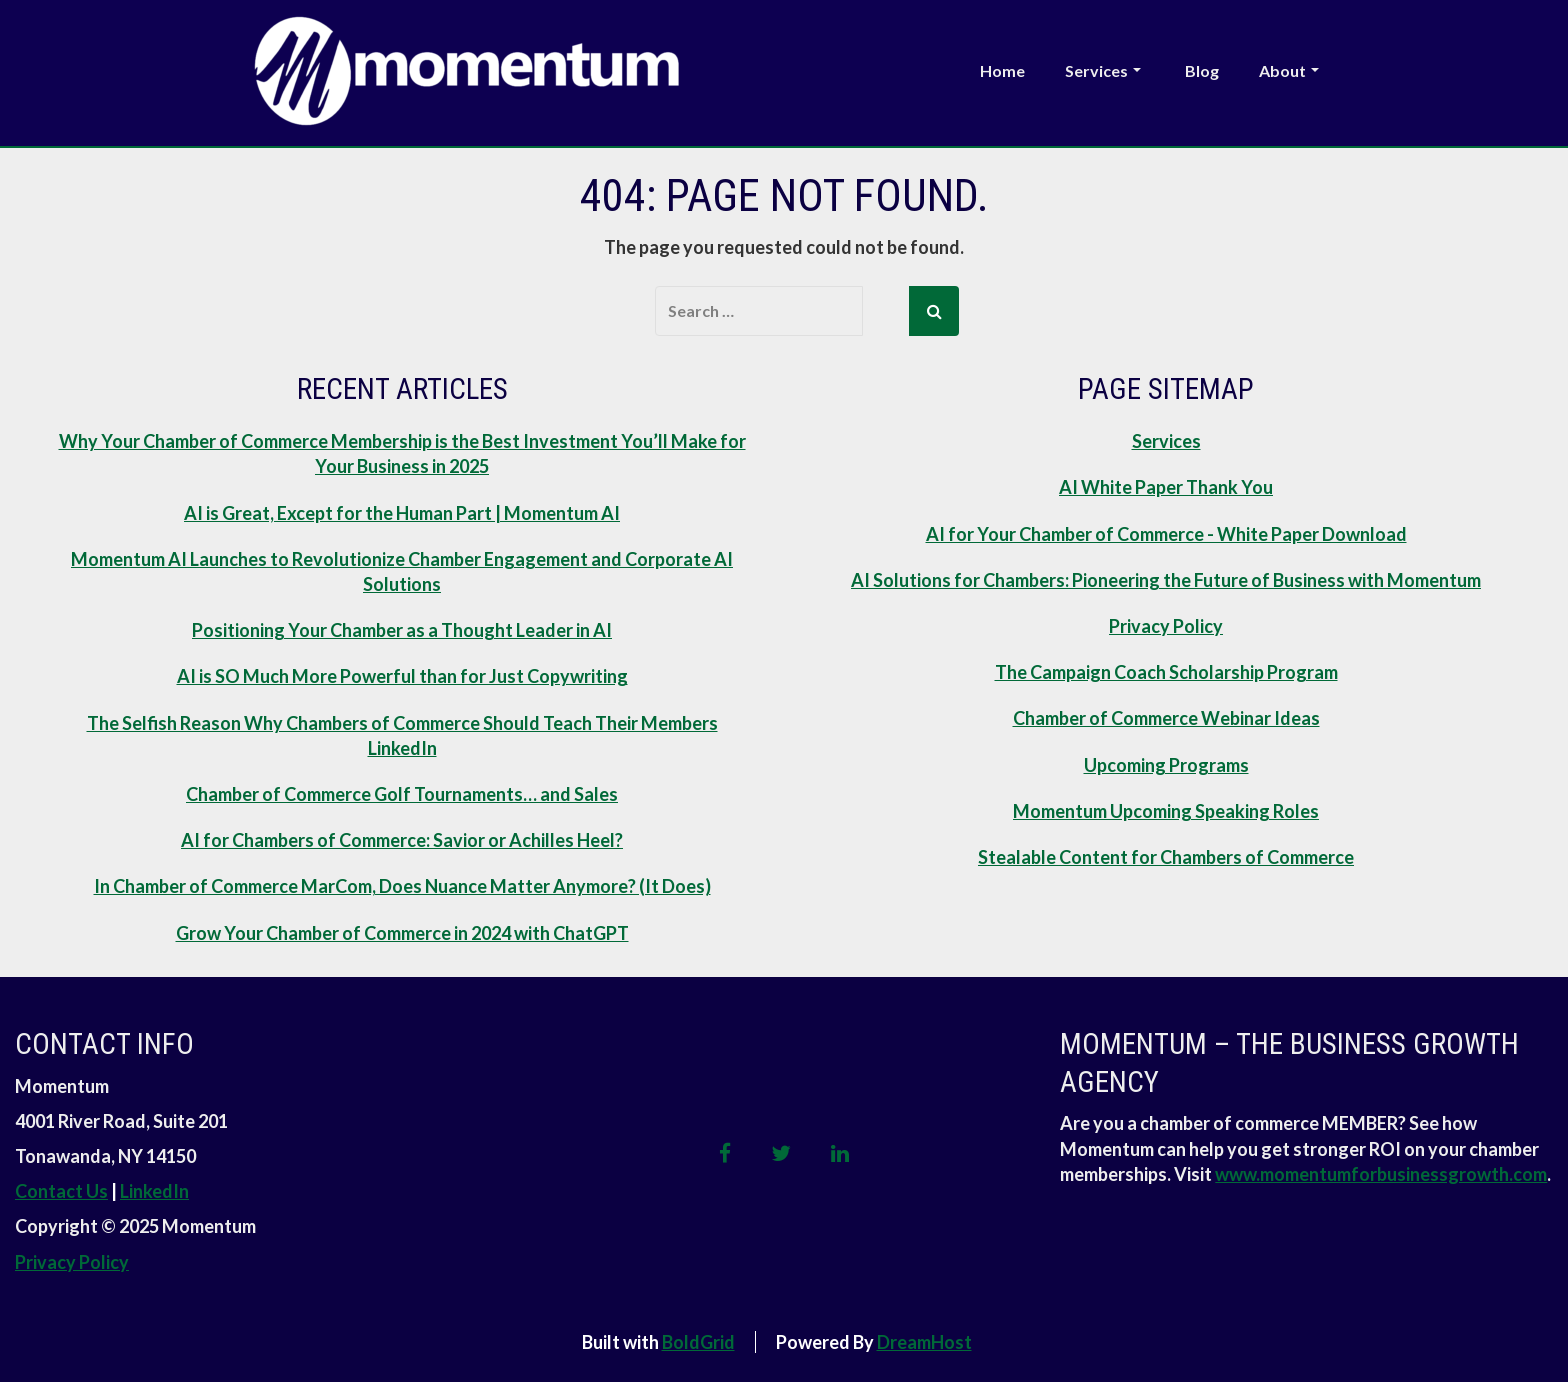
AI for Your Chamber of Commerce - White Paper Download (1166, 534)
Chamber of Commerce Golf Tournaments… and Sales (402, 794)
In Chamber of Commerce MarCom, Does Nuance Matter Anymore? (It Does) (402, 886)
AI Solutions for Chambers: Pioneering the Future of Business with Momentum (1166, 580)
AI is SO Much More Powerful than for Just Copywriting (402, 676)
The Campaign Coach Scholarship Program (1166, 672)
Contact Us (61, 1191)
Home (1002, 70)
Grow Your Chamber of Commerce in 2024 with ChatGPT (402, 933)
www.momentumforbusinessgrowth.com (1381, 1174)
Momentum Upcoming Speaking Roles (1166, 811)
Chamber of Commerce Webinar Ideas (1166, 718)
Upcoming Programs (1166, 765)
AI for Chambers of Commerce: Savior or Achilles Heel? (402, 840)
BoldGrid (698, 1342)
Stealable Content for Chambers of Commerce (1166, 857)
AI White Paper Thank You (1166, 487)
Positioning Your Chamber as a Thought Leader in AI (402, 630)
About (1289, 70)
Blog (1202, 70)
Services (1103, 70)
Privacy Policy (1166, 626)
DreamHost (924, 1342)
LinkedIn (154, 1191)
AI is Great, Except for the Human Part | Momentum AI (402, 513)
